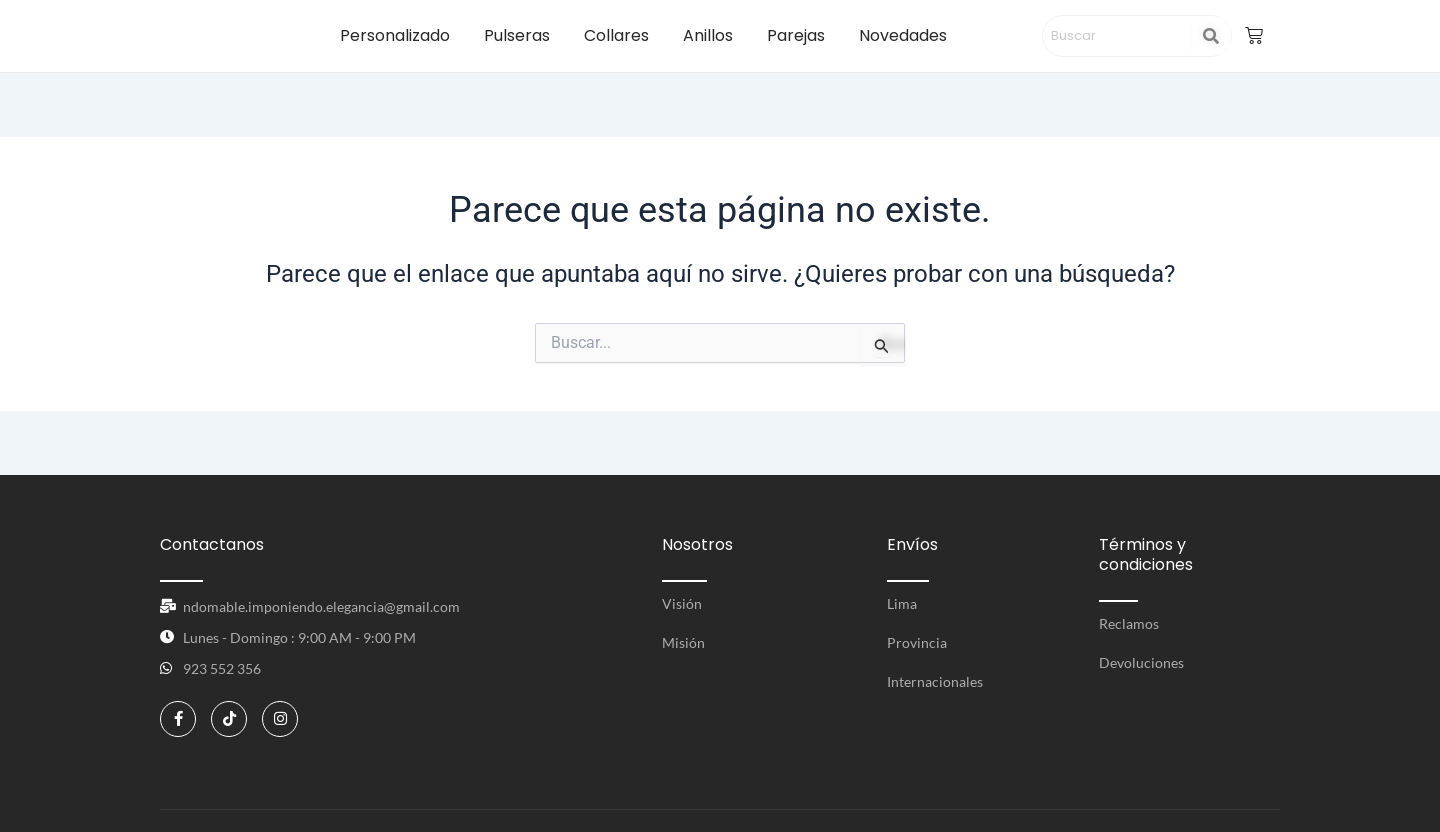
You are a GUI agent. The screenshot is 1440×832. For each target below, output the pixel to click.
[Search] (1118, 36)
